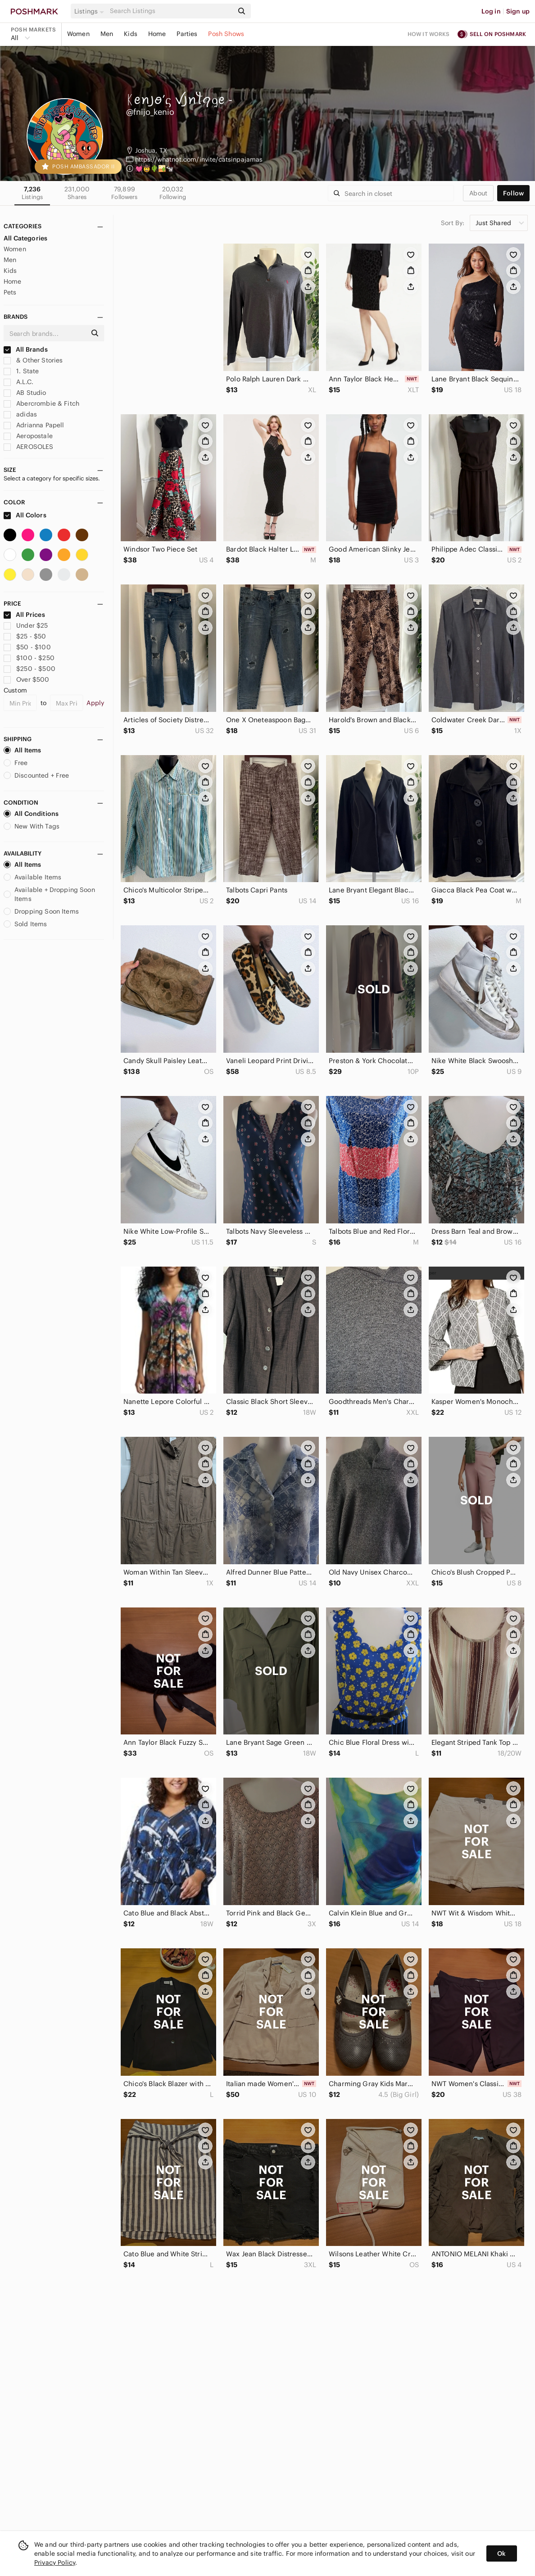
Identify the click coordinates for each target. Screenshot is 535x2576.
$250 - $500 (29, 669)
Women (78, 34)
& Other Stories (33, 360)
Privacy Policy (54, 2562)
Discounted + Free (36, 775)
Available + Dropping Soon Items (49, 894)
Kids (130, 34)
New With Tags (31, 826)
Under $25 (26, 625)
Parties (187, 34)
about (478, 193)
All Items (22, 750)
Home (157, 34)
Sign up (518, 11)
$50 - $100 (27, 647)
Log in (491, 11)
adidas (20, 414)
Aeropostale (28, 436)
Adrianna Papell (34, 425)
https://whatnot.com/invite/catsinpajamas (199, 159)
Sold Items (25, 924)
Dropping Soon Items (41, 911)
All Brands (26, 349)
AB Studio (25, 393)
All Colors (25, 515)
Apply (95, 703)
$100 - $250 (29, 658)
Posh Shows (226, 34)
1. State (21, 371)
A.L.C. (18, 382)
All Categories (25, 238)
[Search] (171, 11)
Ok (501, 2553)
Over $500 (27, 679)
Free (16, 763)
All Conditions (31, 814)
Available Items (32, 877)
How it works (429, 34)
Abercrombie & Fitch (41, 403)
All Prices (24, 615)
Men (106, 34)
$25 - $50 (25, 636)
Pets (10, 292)
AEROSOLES (29, 447)
